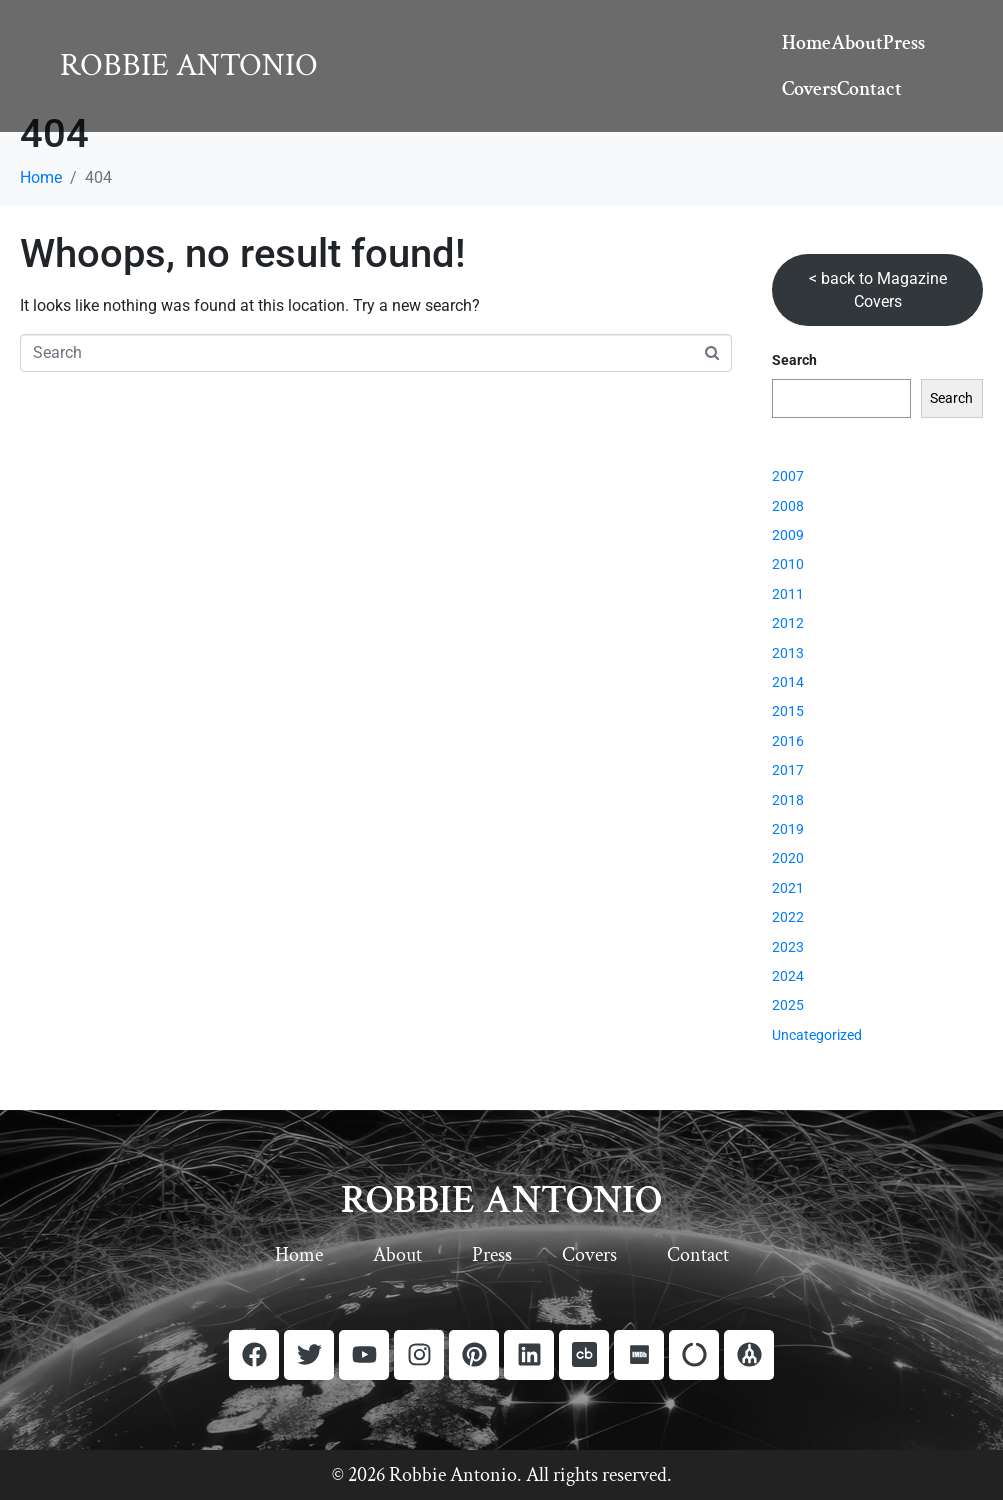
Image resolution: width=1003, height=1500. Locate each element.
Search (794, 360)
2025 (788, 1005)
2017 (788, 770)
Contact (869, 89)
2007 (788, 476)
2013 (788, 653)
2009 (788, 535)
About (857, 43)
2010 (788, 564)
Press (904, 43)
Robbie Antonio (189, 65)
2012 (788, 623)
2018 (788, 800)
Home (806, 43)
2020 (788, 858)
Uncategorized (817, 1035)
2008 (788, 506)
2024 (788, 976)
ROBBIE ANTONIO (501, 1200)
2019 (788, 829)
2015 (788, 711)
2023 (788, 947)
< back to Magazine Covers (878, 290)
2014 (788, 682)
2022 (788, 917)
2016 (788, 741)
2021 (788, 888)
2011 (788, 594)
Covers (809, 89)
